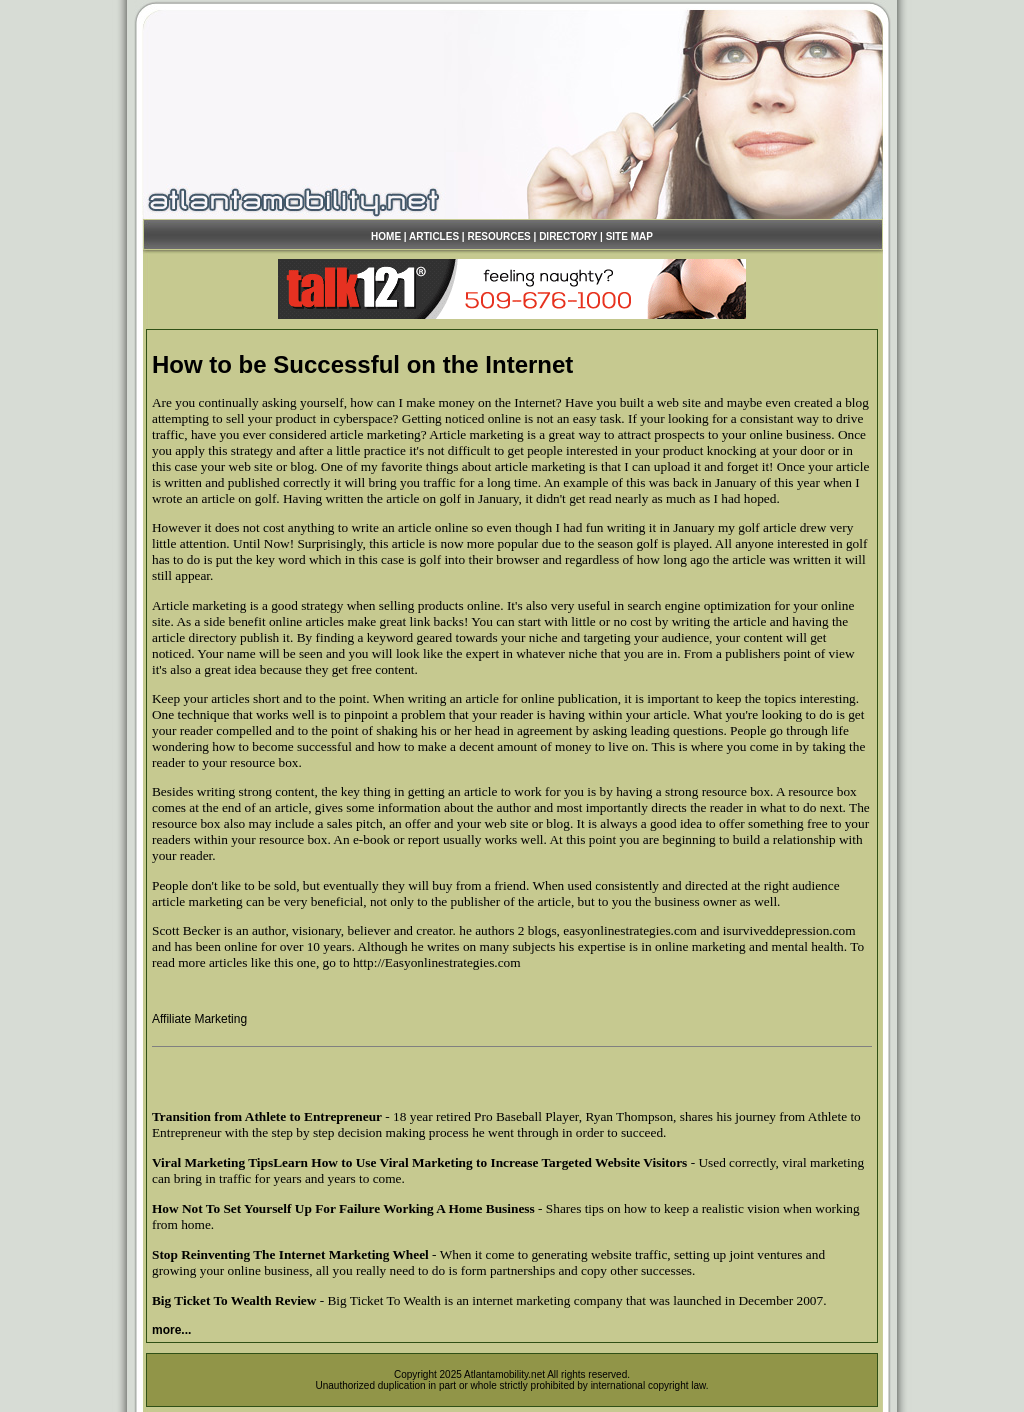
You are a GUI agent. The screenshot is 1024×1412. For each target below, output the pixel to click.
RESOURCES (498, 236)
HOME (386, 236)
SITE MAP (629, 236)
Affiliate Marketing (199, 1019)
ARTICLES (434, 236)
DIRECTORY (568, 236)
